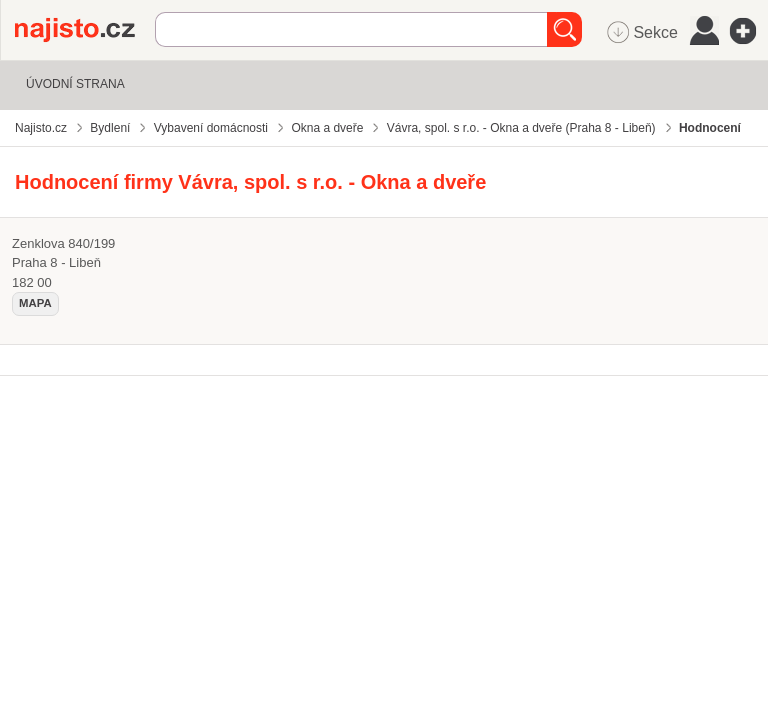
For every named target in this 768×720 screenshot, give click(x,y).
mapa (35, 303)
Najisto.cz (85, 30)
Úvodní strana (75, 84)
